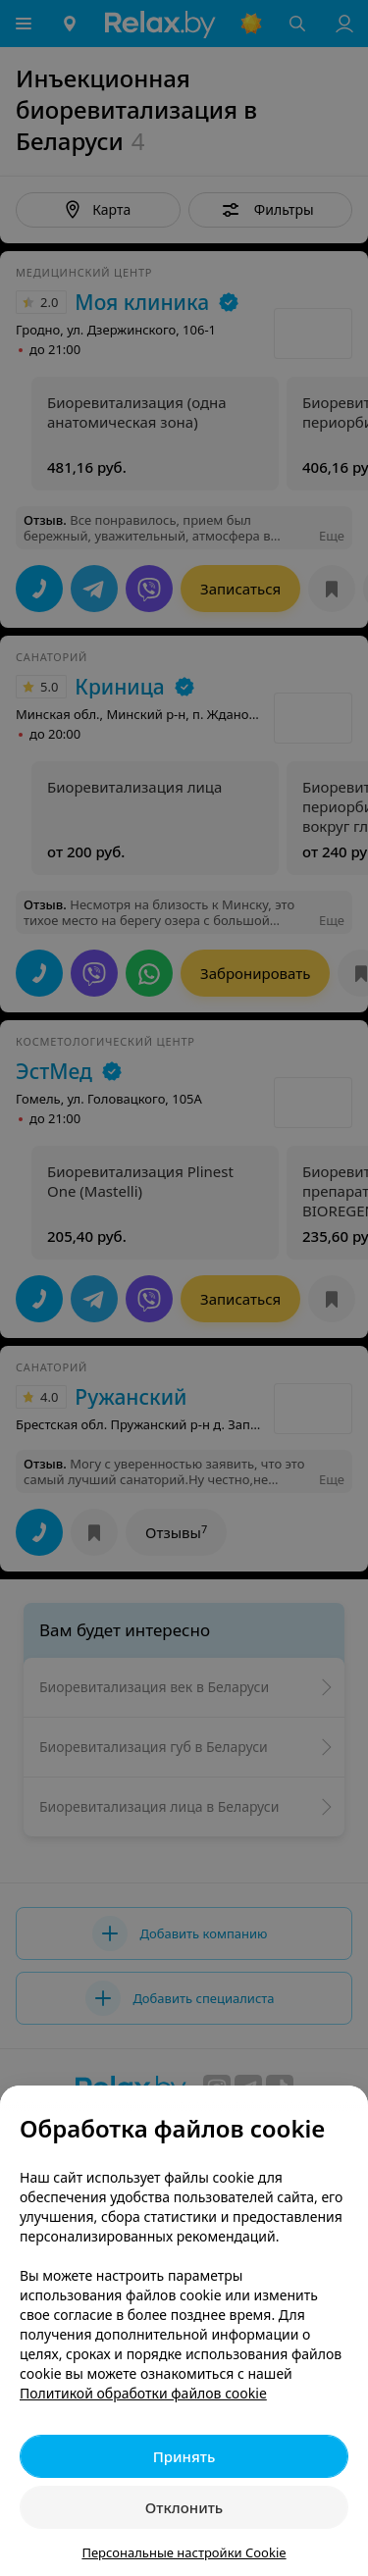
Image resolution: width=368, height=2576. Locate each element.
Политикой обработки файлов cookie (143, 2393)
